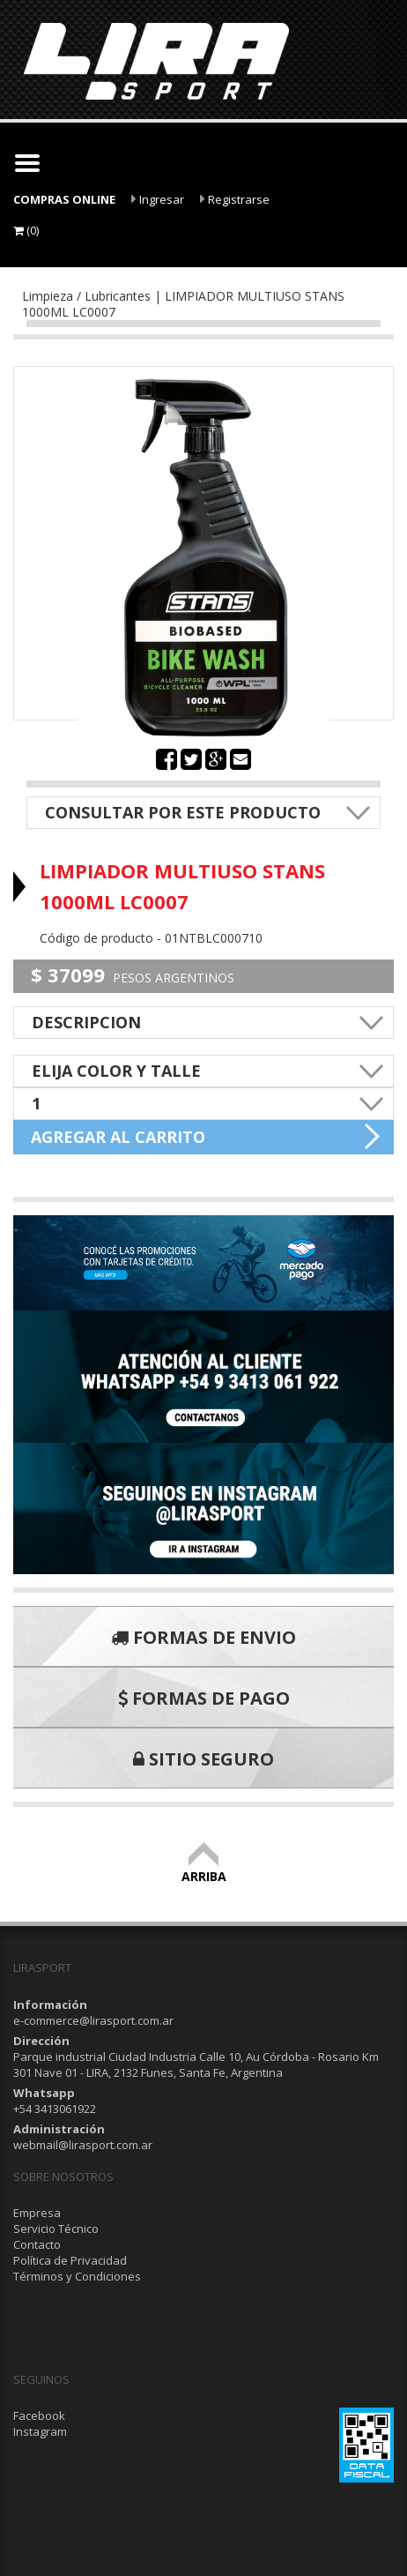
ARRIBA (203, 1868)
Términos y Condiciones (77, 2276)
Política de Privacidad (70, 2260)
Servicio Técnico (56, 2228)
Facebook (39, 2415)
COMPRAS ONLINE (64, 199)
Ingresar (157, 199)
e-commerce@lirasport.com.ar (93, 2020)
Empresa (37, 2213)
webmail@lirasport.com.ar (82, 2145)
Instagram (40, 2431)
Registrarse (235, 199)
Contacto (37, 2244)
